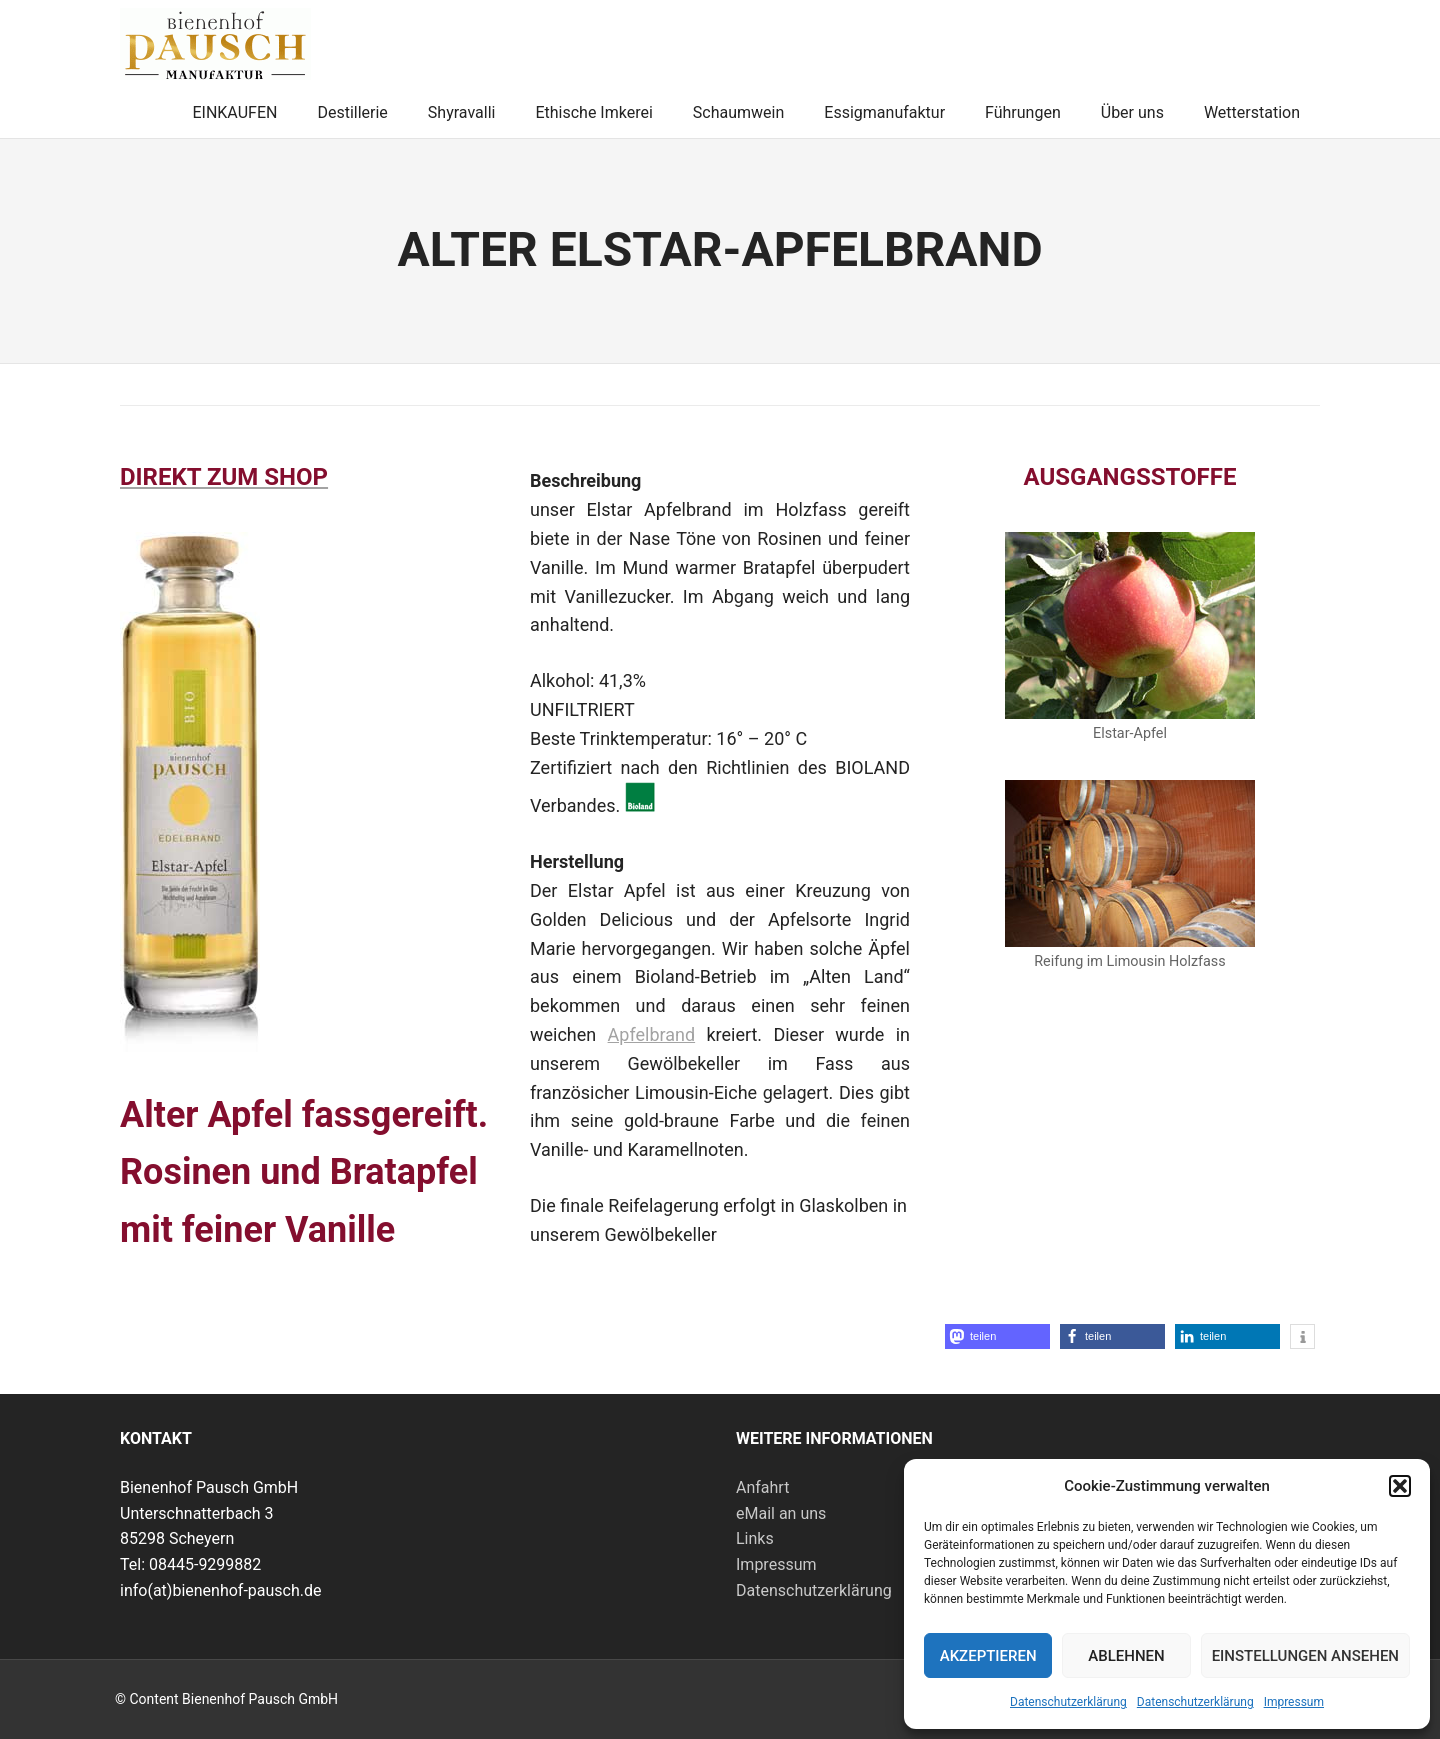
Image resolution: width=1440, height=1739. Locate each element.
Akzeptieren (988, 1656)
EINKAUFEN (234, 112)
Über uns (1132, 112)
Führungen (1023, 112)
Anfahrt (762, 1487)
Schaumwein (738, 112)
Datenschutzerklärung (1068, 1702)
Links (755, 1538)
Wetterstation (1252, 112)
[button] (1400, 1486)
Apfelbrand (652, 1034)
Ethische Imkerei (593, 112)
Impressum (1294, 1702)
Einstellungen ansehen (1305, 1656)
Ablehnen (1126, 1656)
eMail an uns (781, 1513)
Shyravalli (462, 112)
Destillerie (352, 112)
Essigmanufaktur (884, 112)
